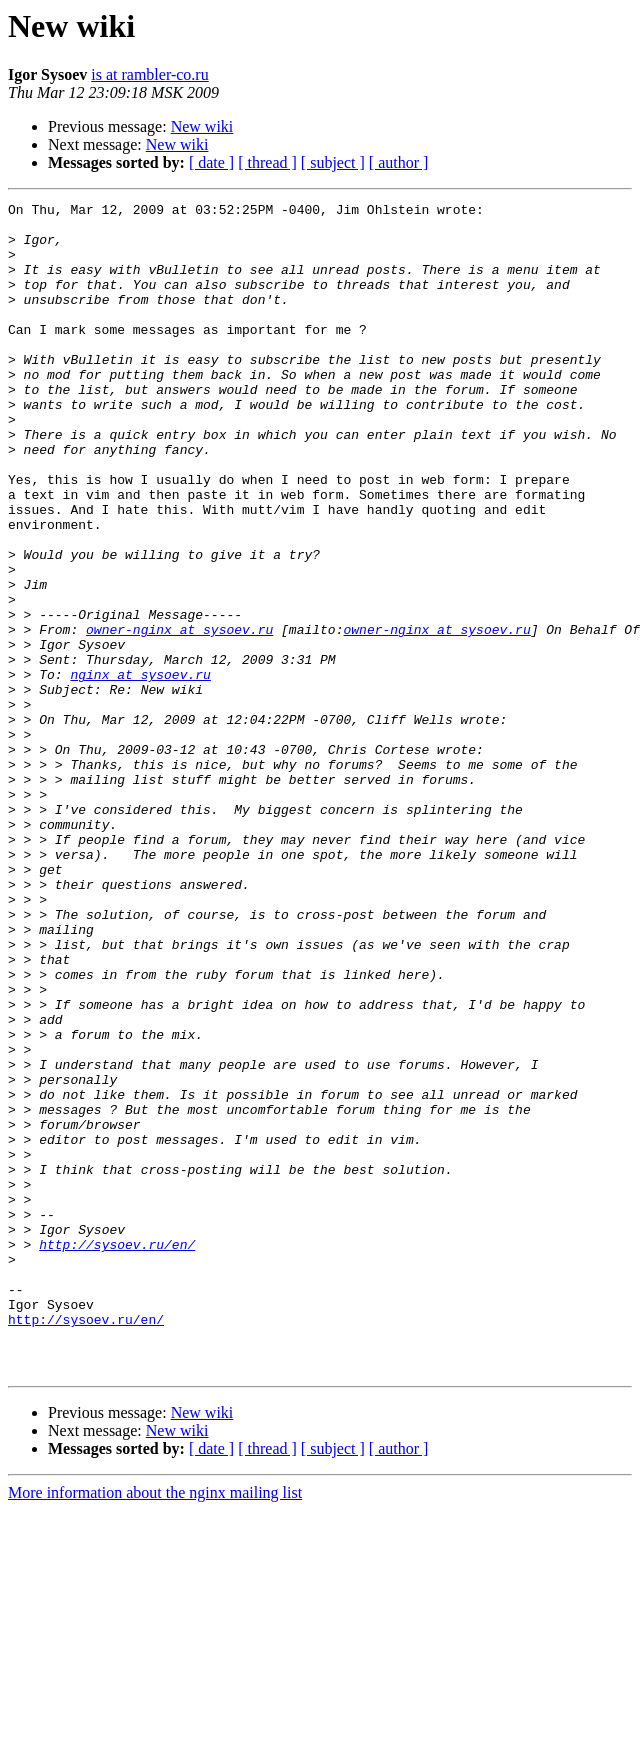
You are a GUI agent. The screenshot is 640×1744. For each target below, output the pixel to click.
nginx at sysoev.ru (140, 770)
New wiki (202, 126)
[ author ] (399, 162)
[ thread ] (267, 162)
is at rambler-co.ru (149, 74)
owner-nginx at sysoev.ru (179, 716)
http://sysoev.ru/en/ (117, 1454)
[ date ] (211, 162)
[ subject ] (333, 162)
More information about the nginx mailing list (155, 1726)
